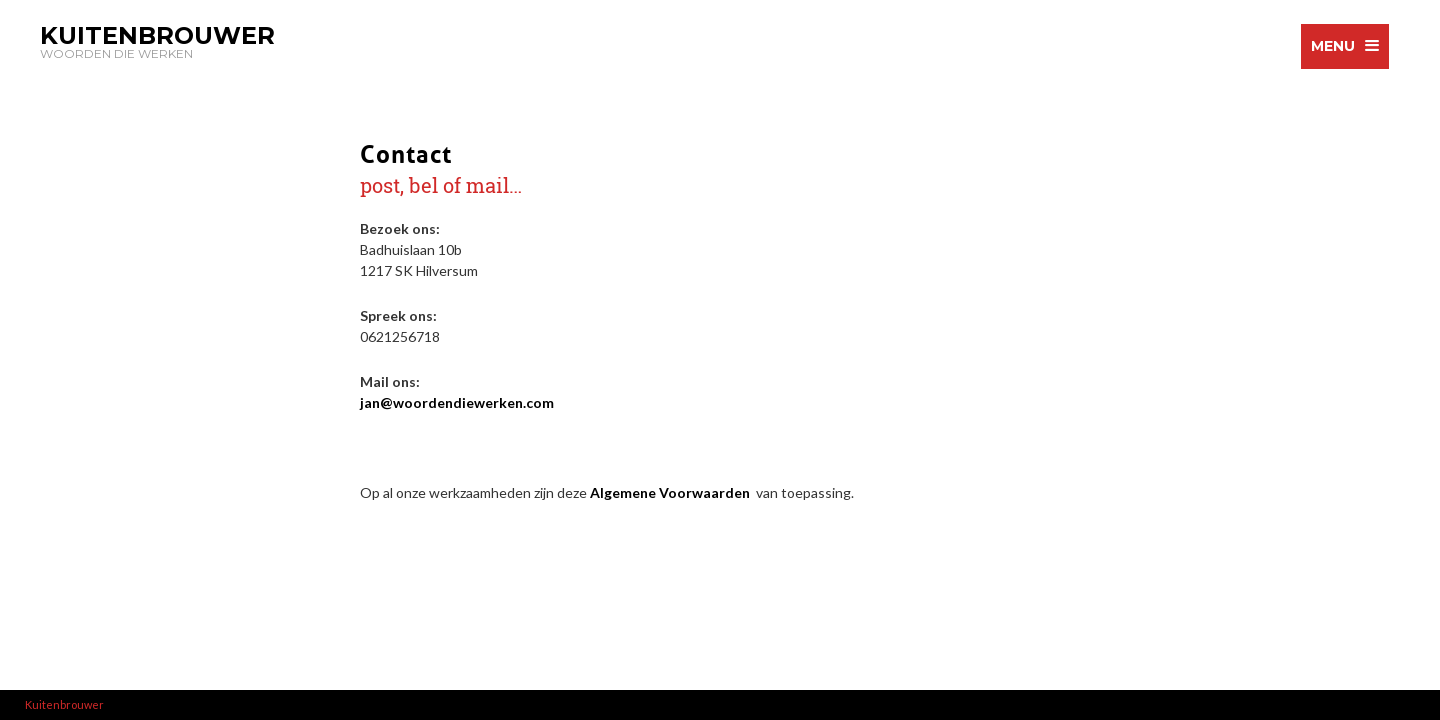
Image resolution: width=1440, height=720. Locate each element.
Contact (406, 151)
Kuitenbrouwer (64, 704)
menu (1333, 46)
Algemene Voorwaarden (671, 492)
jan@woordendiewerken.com (457, 402)
